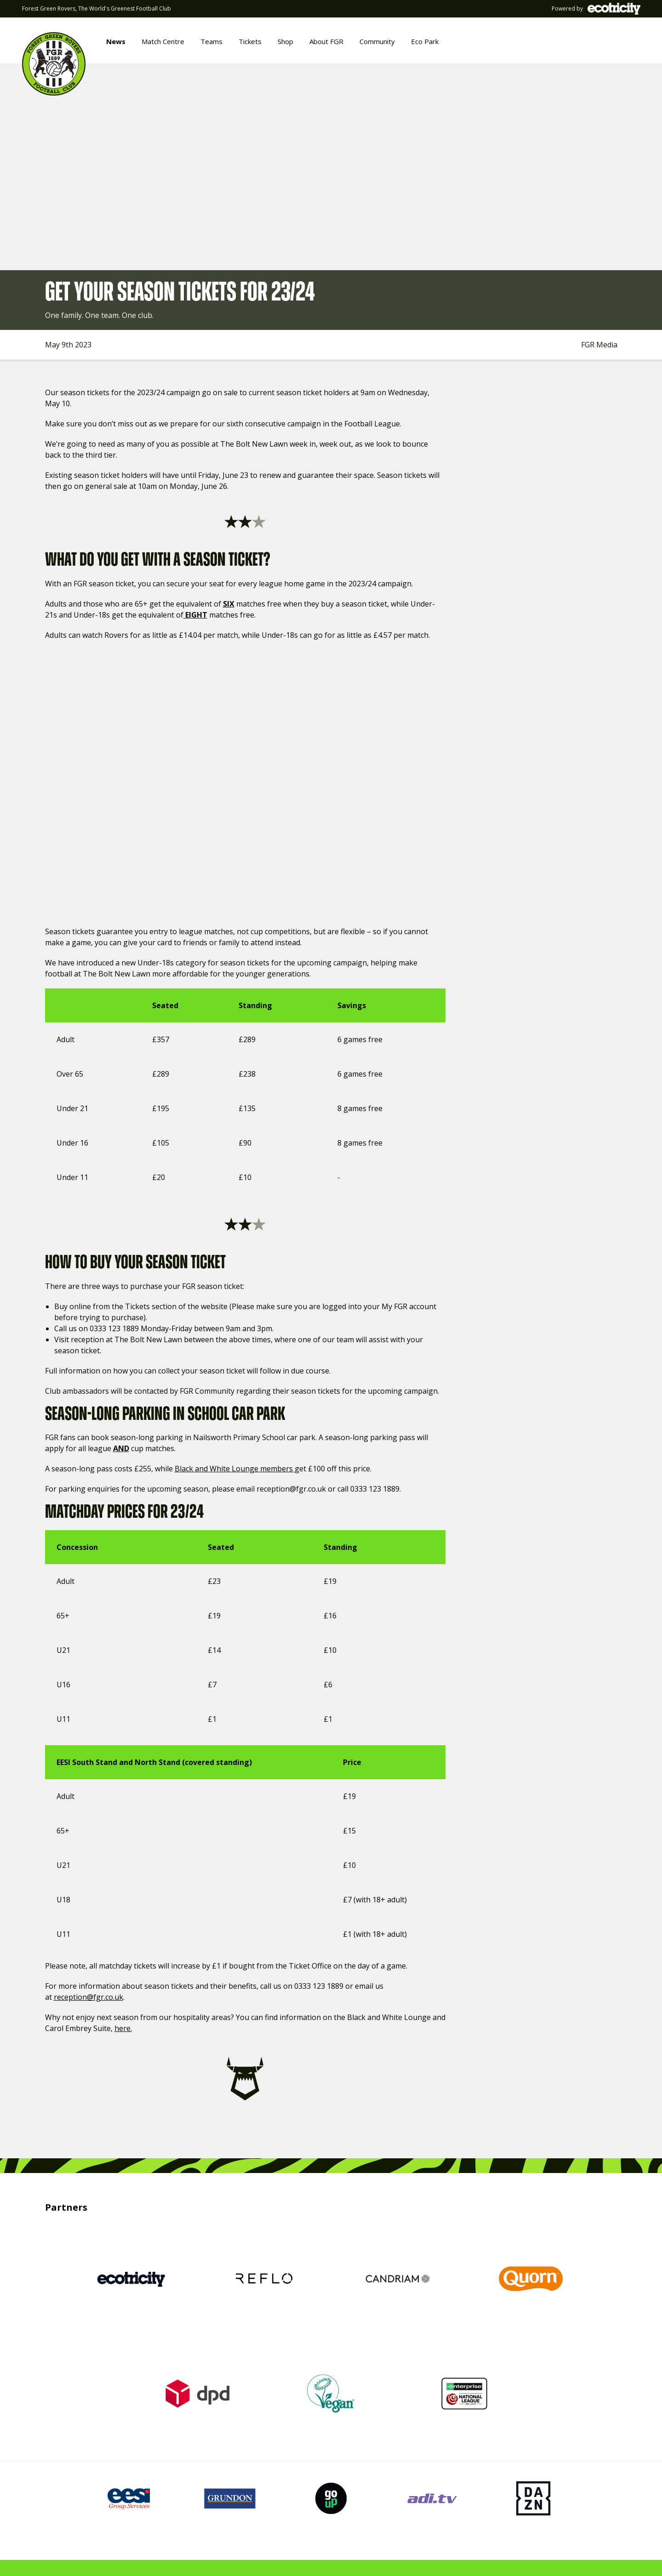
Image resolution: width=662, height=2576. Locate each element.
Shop (285, 41)
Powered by (596, 9)
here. (123, 2028)
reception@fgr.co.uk (88, 1997)
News (116, 41)
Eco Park (425, 41)
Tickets (250, 41)
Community (377, 41)
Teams (211, 41)
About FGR (326, 41)
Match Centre (163, 41)
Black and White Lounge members (235, 1469)
